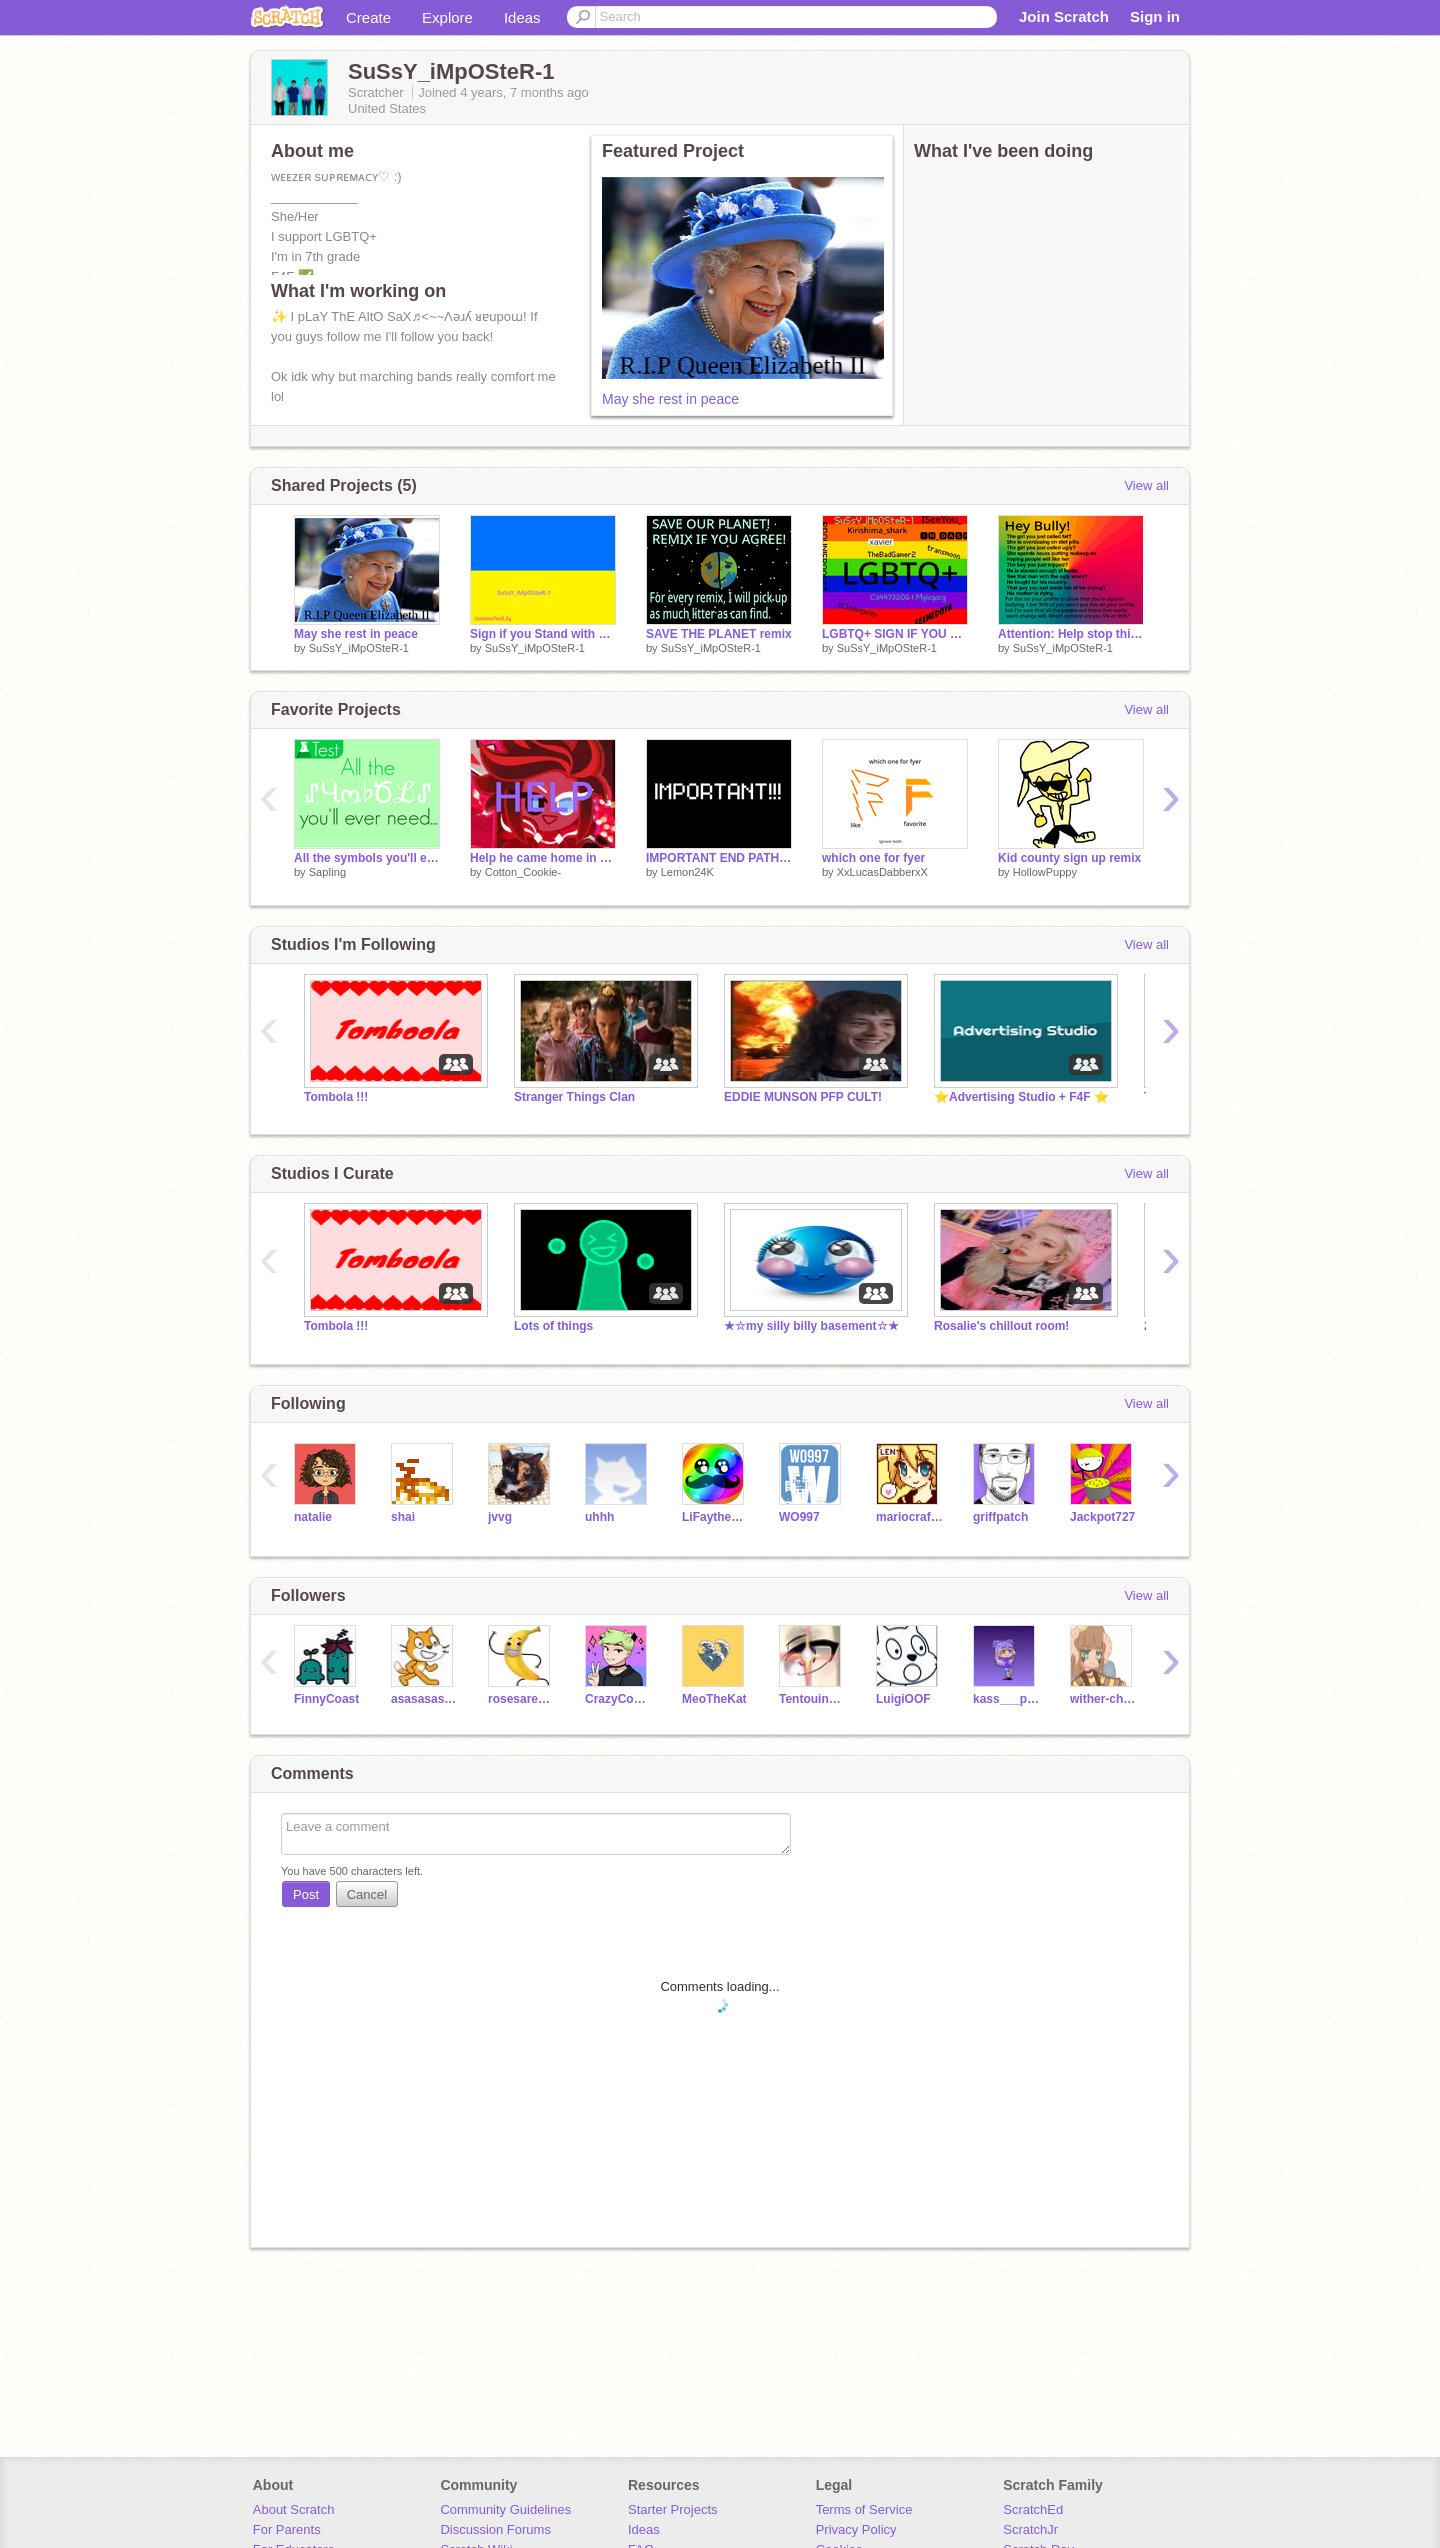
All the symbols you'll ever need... (367, 858)
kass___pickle (1006, 1699)
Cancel (367, 1894)
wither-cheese (1103, 1699)
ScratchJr (1030, 2529)
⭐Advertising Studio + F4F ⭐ (1021, 1097)
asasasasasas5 (424, 1699)
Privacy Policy (856, 2529)
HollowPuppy (1045, 872)
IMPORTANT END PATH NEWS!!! (719, 858)
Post (306, 1894)
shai (403, 1517)
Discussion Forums (495, 2529)
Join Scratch (1064, 16)
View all (1146, 485)
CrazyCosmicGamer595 (618, 1699)
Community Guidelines (505, 2509)
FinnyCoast (326, 1699)
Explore (447, 17)
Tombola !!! (336, 1097)
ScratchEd (1033, 2509)
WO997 (799, 1517)
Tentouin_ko (812, 1699)
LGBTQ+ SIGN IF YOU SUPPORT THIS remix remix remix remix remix (895, 634)
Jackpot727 (1102, 1517)
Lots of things (553, 1326)
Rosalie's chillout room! (1001, 1326)
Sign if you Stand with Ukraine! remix (543, 634)
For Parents (287, 2529)
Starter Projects (673, 2509)
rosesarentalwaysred (521, 1699)
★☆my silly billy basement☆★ (811, 1326)
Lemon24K (687, 872)
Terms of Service (864, 2509)
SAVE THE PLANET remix (719, 634)
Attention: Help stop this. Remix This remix (1071, 634)
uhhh (599, 1517)
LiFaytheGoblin (715, 1517)
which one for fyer (873, 858)
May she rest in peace (670, 399)
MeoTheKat (714, 1699)
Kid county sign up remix (1069, 858)
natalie (313, 1517)
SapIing (327, 872)
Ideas (522, 17)
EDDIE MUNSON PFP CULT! (803, 1097)
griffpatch (1000, 1517)
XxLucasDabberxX (882, 872)
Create (368, 17)
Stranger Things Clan (574, 1097)
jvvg (500, 1517)
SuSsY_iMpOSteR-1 (359, 648)
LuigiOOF (903, 1699)
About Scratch (294, 2509)
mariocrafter (909, 1517)
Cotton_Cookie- (523, 872)
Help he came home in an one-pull (543, 858)
